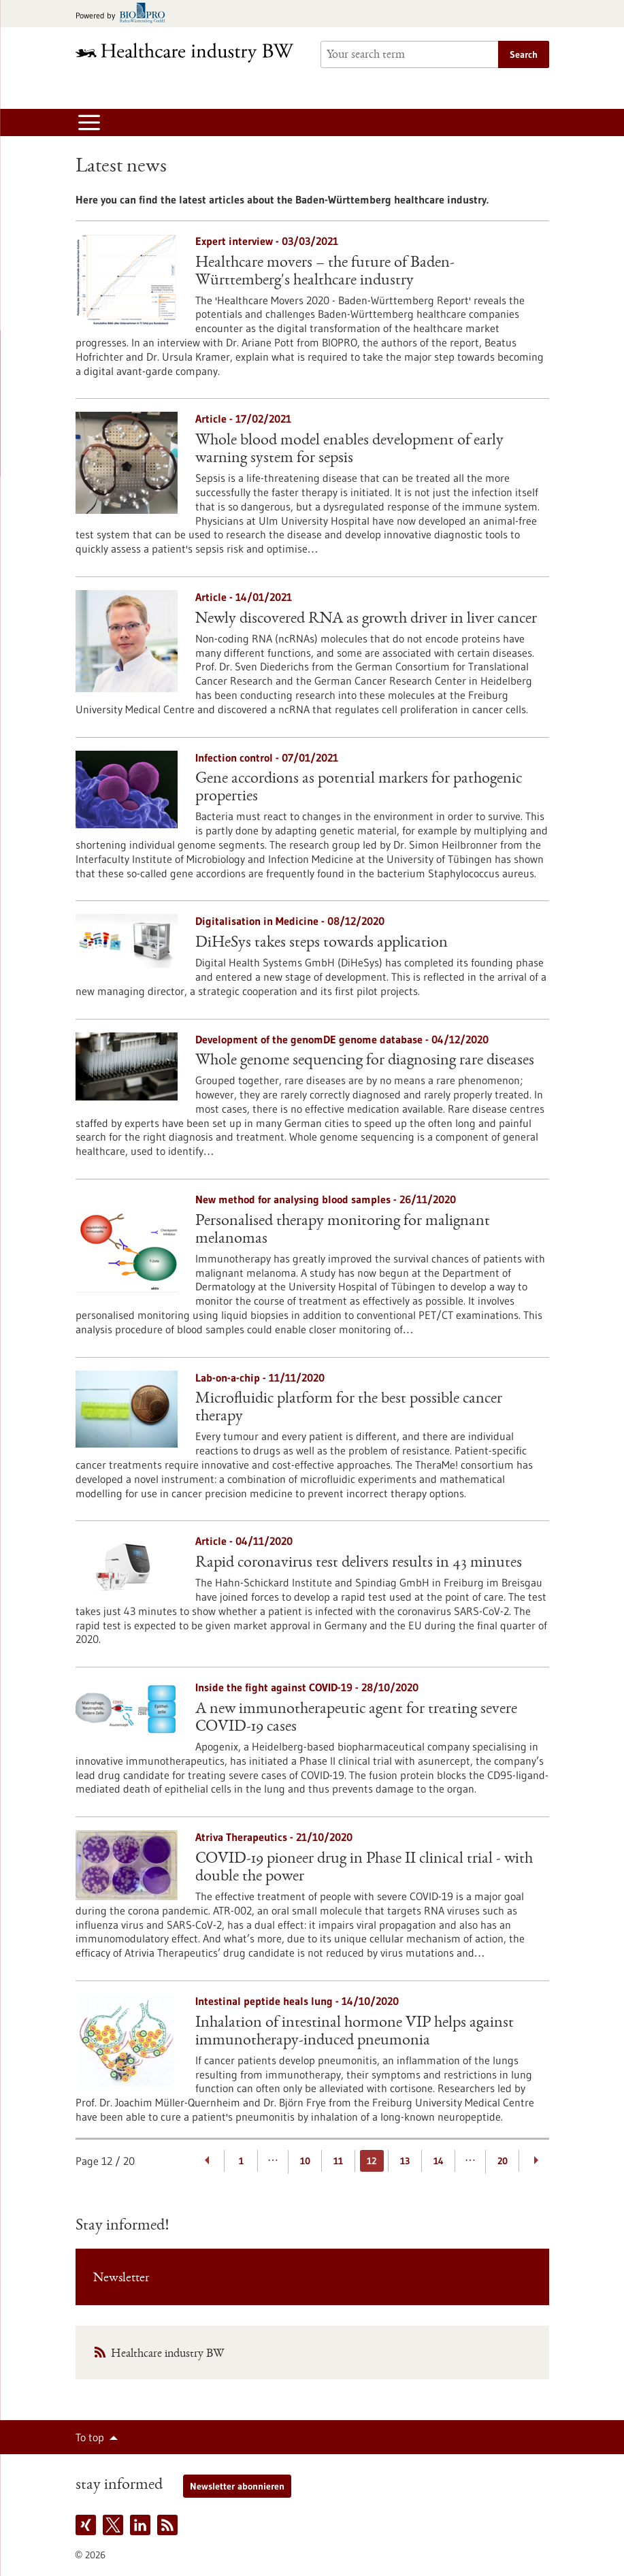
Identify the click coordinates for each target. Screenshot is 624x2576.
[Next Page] (536, 2161)
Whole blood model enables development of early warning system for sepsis (349, 450)
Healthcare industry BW (167, 2354)
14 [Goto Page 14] (438, 2161)
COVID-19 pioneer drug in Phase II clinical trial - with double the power (364, 1868)
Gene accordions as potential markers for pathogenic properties (358, 788)
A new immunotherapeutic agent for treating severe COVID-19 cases (356, 1718)
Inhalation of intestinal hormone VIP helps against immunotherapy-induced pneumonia (354, 2032)
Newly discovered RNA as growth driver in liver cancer (366, 619)
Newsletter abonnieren (237, 2486)
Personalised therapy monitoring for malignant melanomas (342, 1230)
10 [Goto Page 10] (305, 2161)
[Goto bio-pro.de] (124, 14)
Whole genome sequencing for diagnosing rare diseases (364, 1061)
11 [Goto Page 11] (338, 2161)
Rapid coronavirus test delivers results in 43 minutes (358, 1563)
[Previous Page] (208, 2161)
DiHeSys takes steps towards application (321, 943)
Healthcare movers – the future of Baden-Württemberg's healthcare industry (325, 272)
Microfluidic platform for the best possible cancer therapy (348, 1408)
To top (90, 2437)
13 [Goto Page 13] (405, 2161)
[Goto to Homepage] (190, 53)
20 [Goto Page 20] (502, 2161)
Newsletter (121, 2278)
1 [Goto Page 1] (241, 2161)
